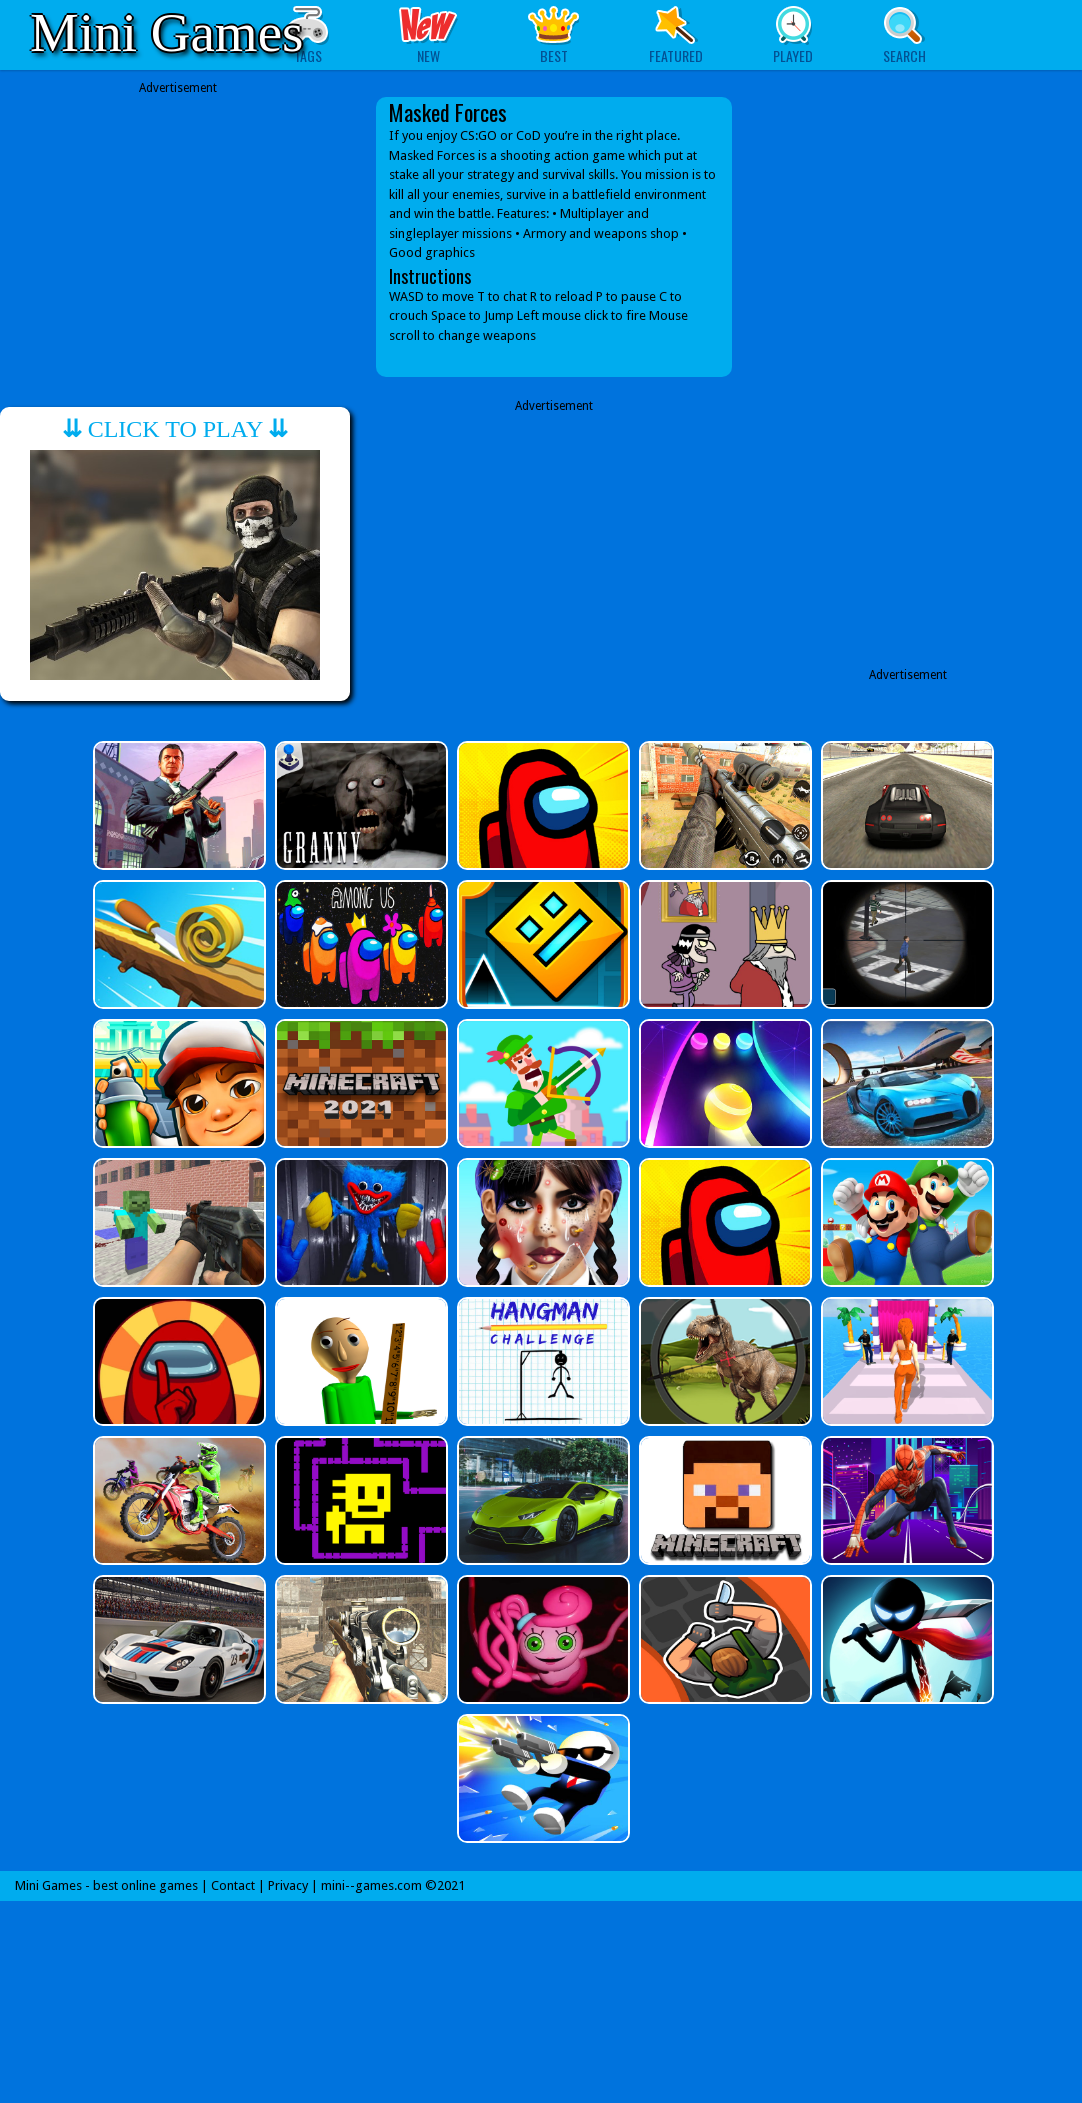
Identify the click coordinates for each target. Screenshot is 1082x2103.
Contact (233, 1885)
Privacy (288, 1885)
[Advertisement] (178, 222)
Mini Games (166, 32)
